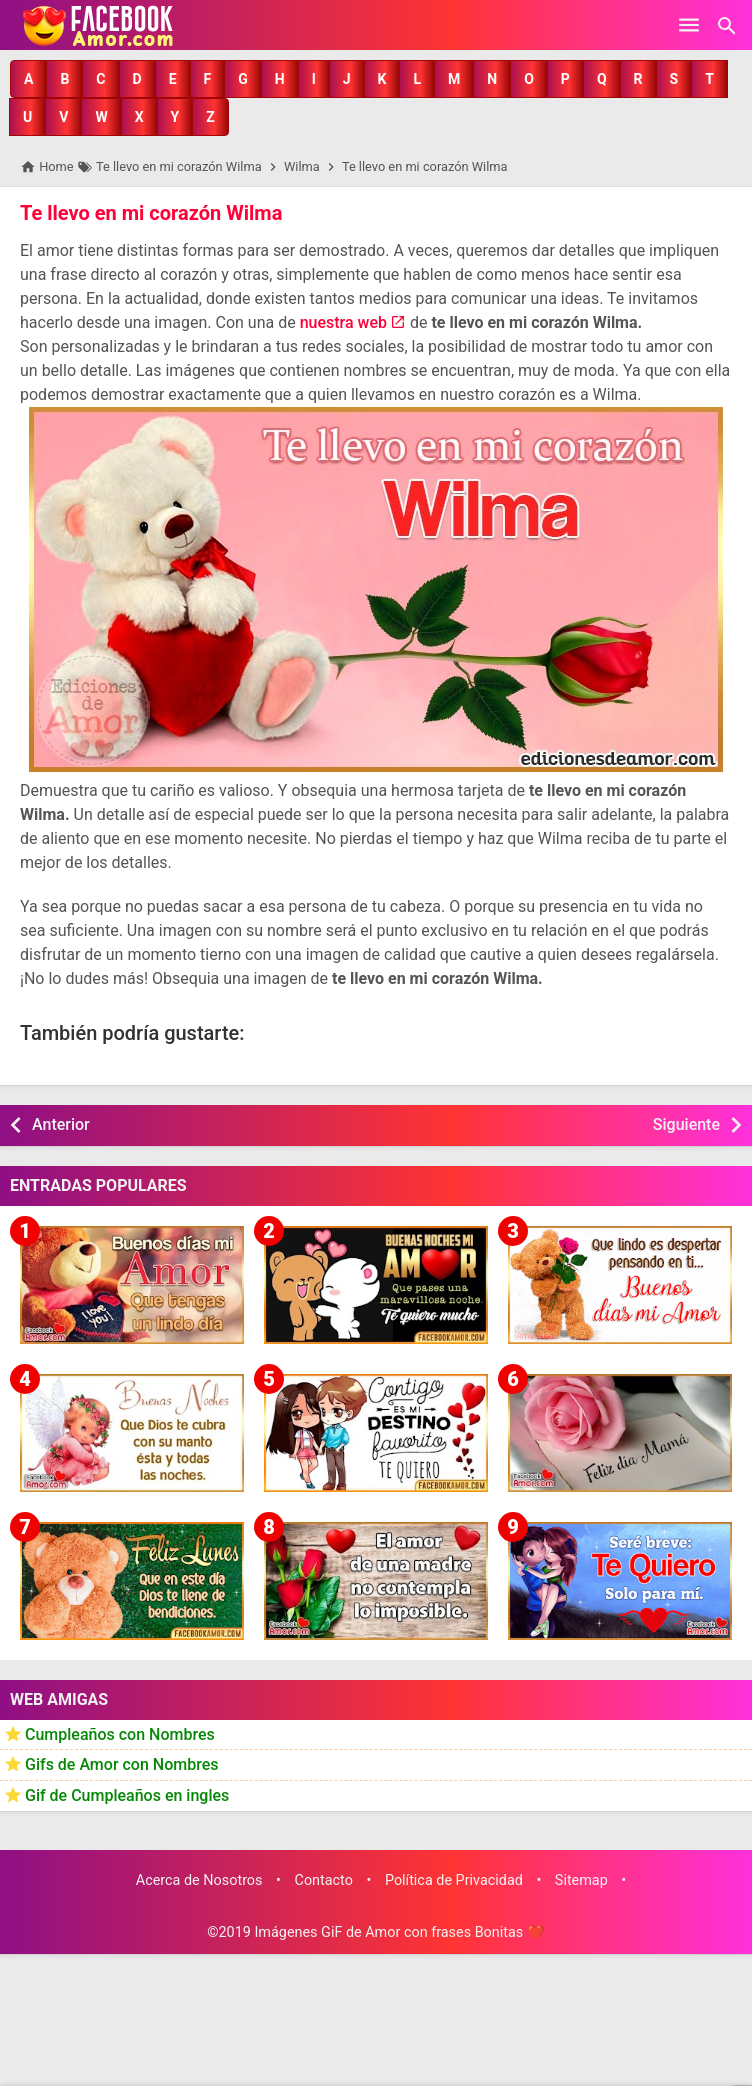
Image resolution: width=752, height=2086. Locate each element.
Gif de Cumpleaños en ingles (127, 1795)
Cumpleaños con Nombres (120, 1734)
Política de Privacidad (454, 1880)
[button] (28, 79)
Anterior (61, 1124)
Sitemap (581, 1880)
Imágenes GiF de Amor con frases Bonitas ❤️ (399, 1932)
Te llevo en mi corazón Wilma (151, 213)
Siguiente (686, 1124)
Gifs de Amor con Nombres (122, 1764)
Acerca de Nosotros (199, 1880)
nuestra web (343, 322)
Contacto (324, 1880)
